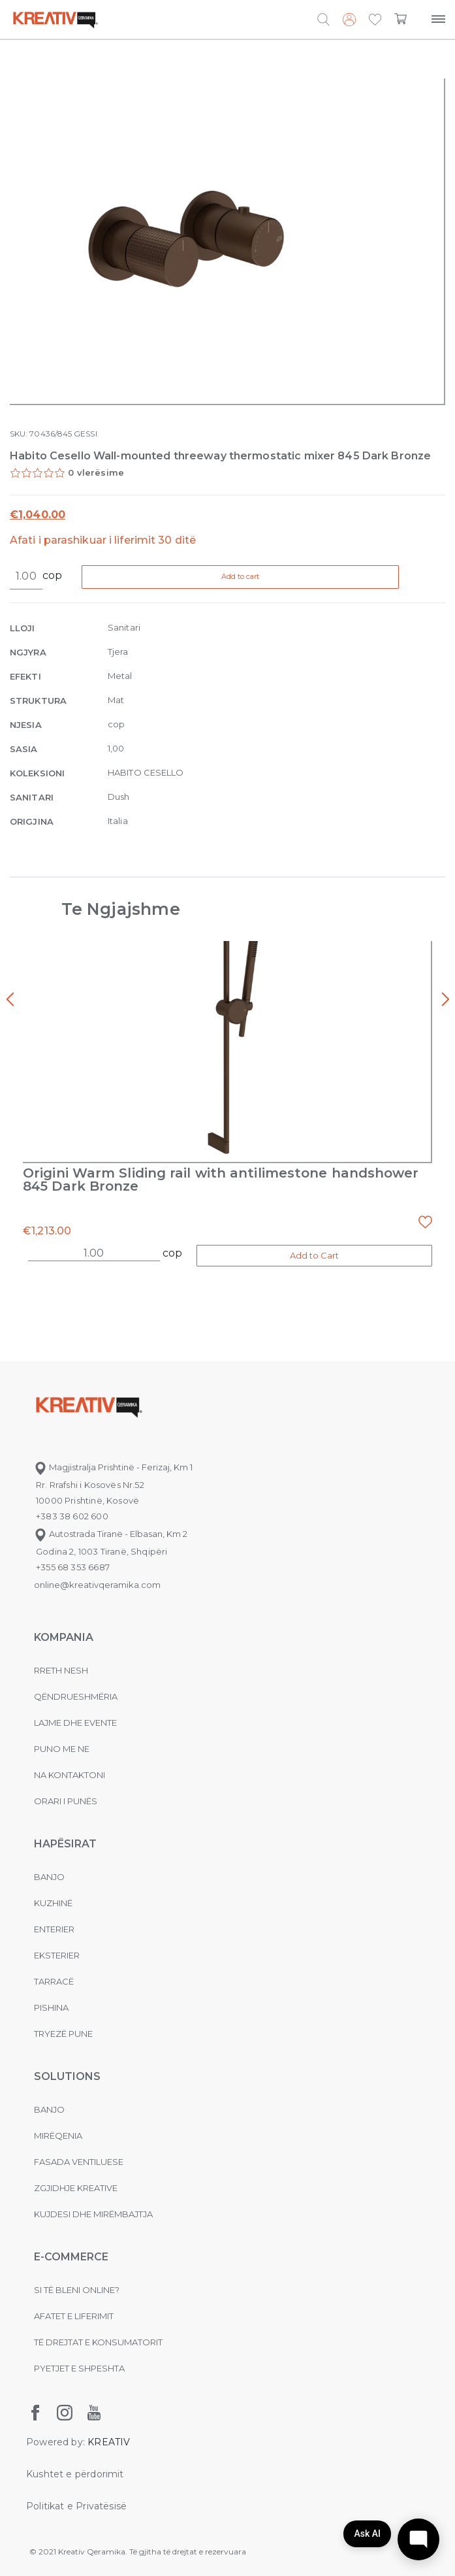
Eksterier (57, 1955)
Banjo (49, 1877)
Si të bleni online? (76, 2290)
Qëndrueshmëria (76, 1696)
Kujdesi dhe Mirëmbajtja (93, 2214)
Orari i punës (65, 1801)
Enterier (54, 1929)
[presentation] (9, 1000)
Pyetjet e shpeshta (79, 2368)
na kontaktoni (69, 1775)
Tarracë (54, 1981)
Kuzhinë (53, 1903)
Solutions (67, 2076)
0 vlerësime (96, 472)
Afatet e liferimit (74, 2316)
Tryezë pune (63, 2033)
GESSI (85, 433)
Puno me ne (61, 1748)
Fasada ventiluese (78, 2161)
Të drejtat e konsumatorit (98, 2342)
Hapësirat (65, 1844)
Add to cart (243, 576)
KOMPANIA (63, 1637)
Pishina (51, 2007)
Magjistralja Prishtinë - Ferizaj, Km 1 (113, 1467)
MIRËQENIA (58, 2135)
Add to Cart (314, 1255)
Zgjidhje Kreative (76, 2188)
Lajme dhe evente (75, 1722)
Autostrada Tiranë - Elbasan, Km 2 (110, 1533)
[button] (375, 20)
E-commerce (71, 2257)
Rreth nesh (61, 1670)
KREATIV (108, 2442)
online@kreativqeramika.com (97, 1584)
